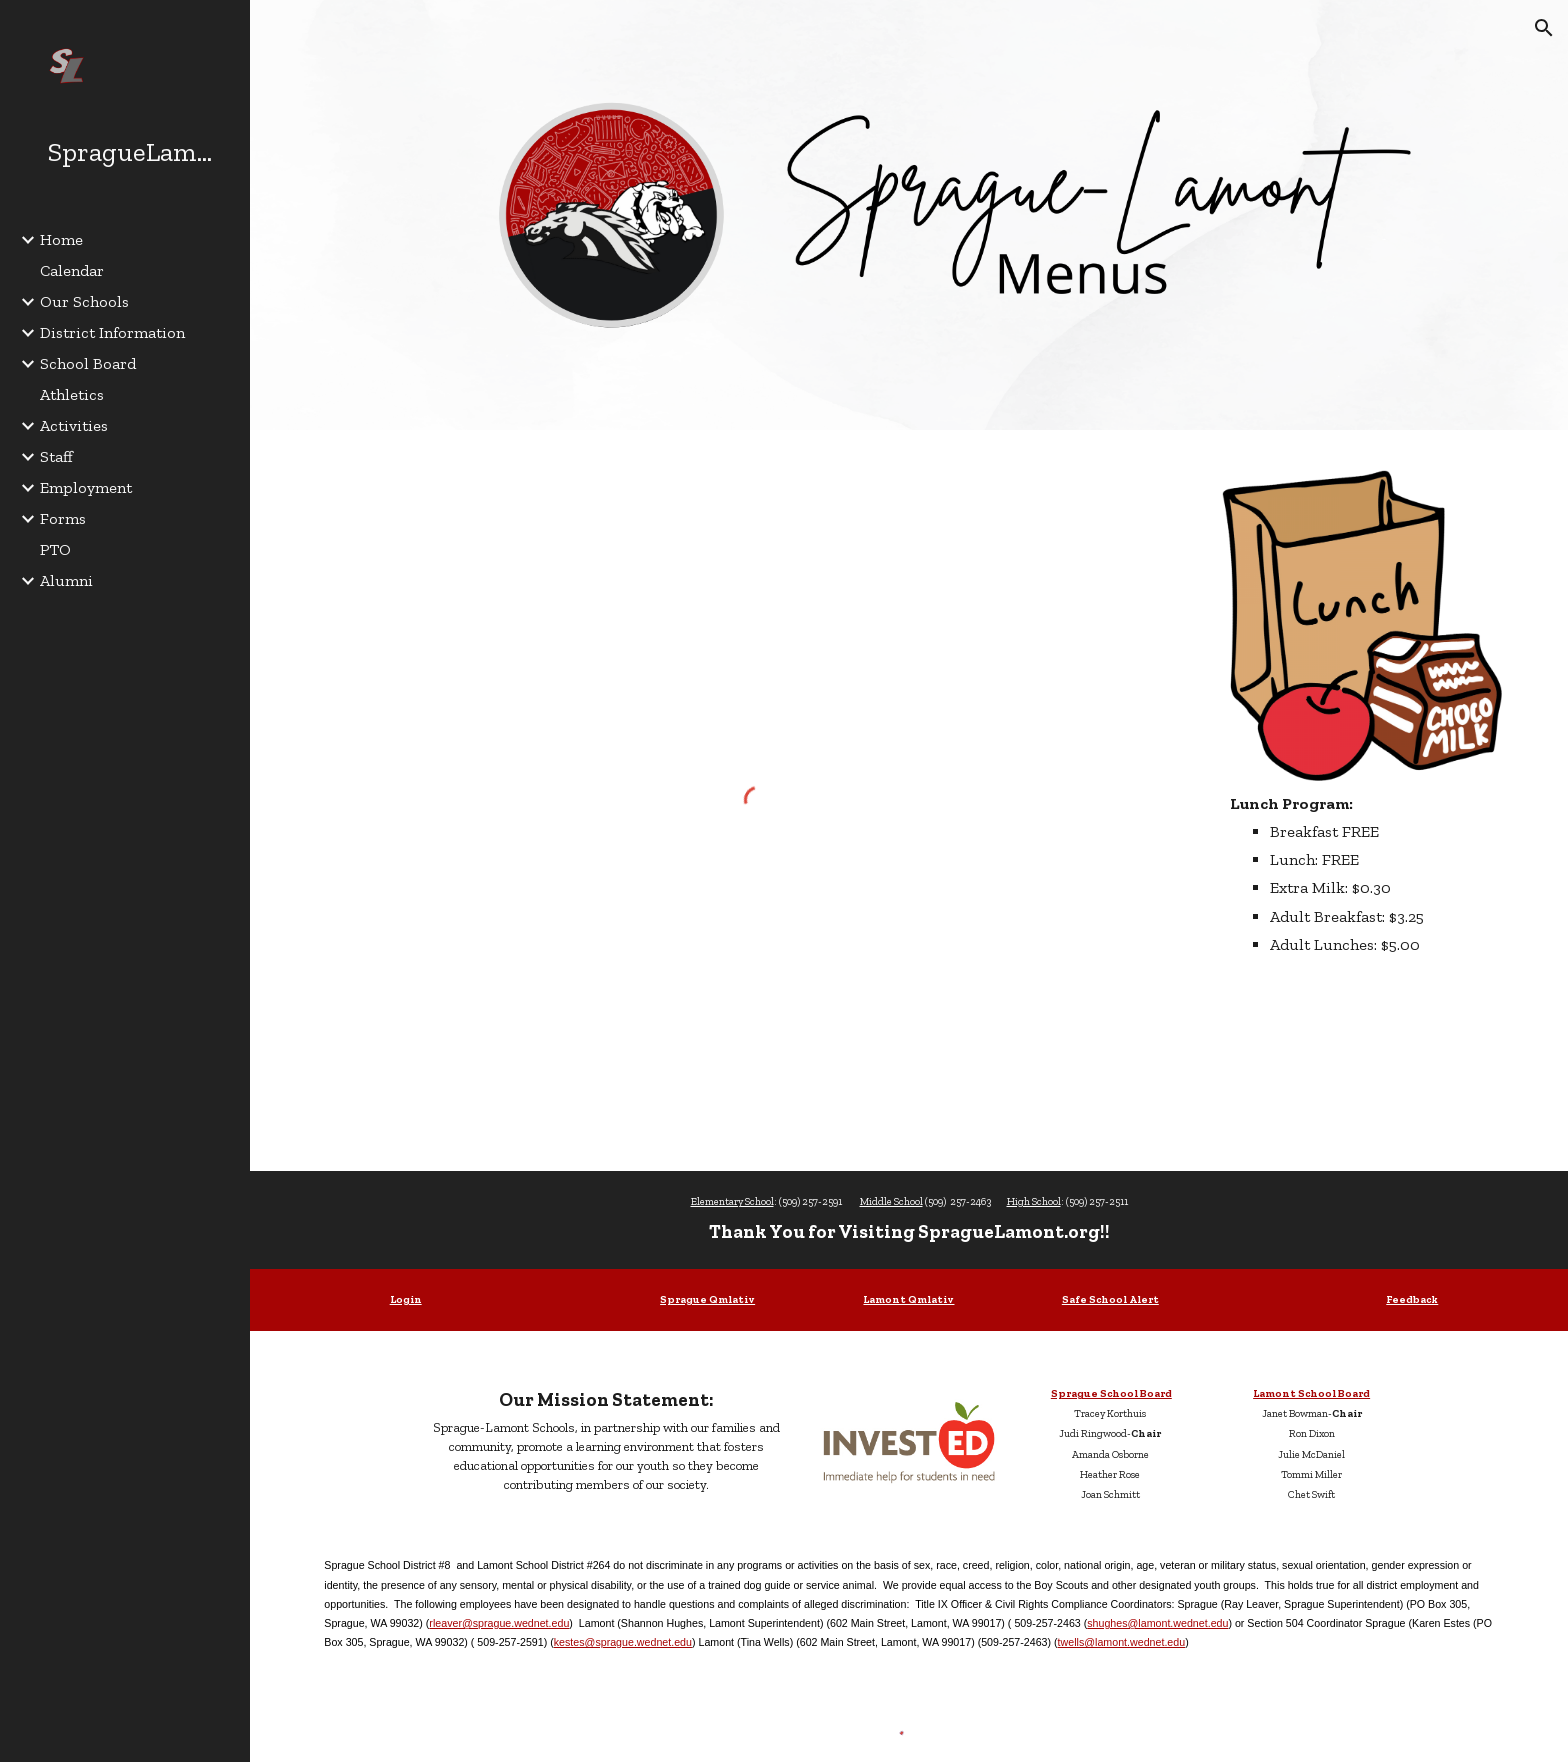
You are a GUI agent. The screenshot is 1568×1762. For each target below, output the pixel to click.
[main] (1361, 874)
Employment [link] (86, 487)
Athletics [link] (72, 394)
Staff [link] (56, 456)
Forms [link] (63, 518)
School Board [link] (88, 363)
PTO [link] (55, 549)
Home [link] (61, 239)
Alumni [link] (66, 580)
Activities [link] (74, 425)
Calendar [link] (72, 270)
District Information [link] (112, 332)
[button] (1544, 28)
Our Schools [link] (84, 301)
